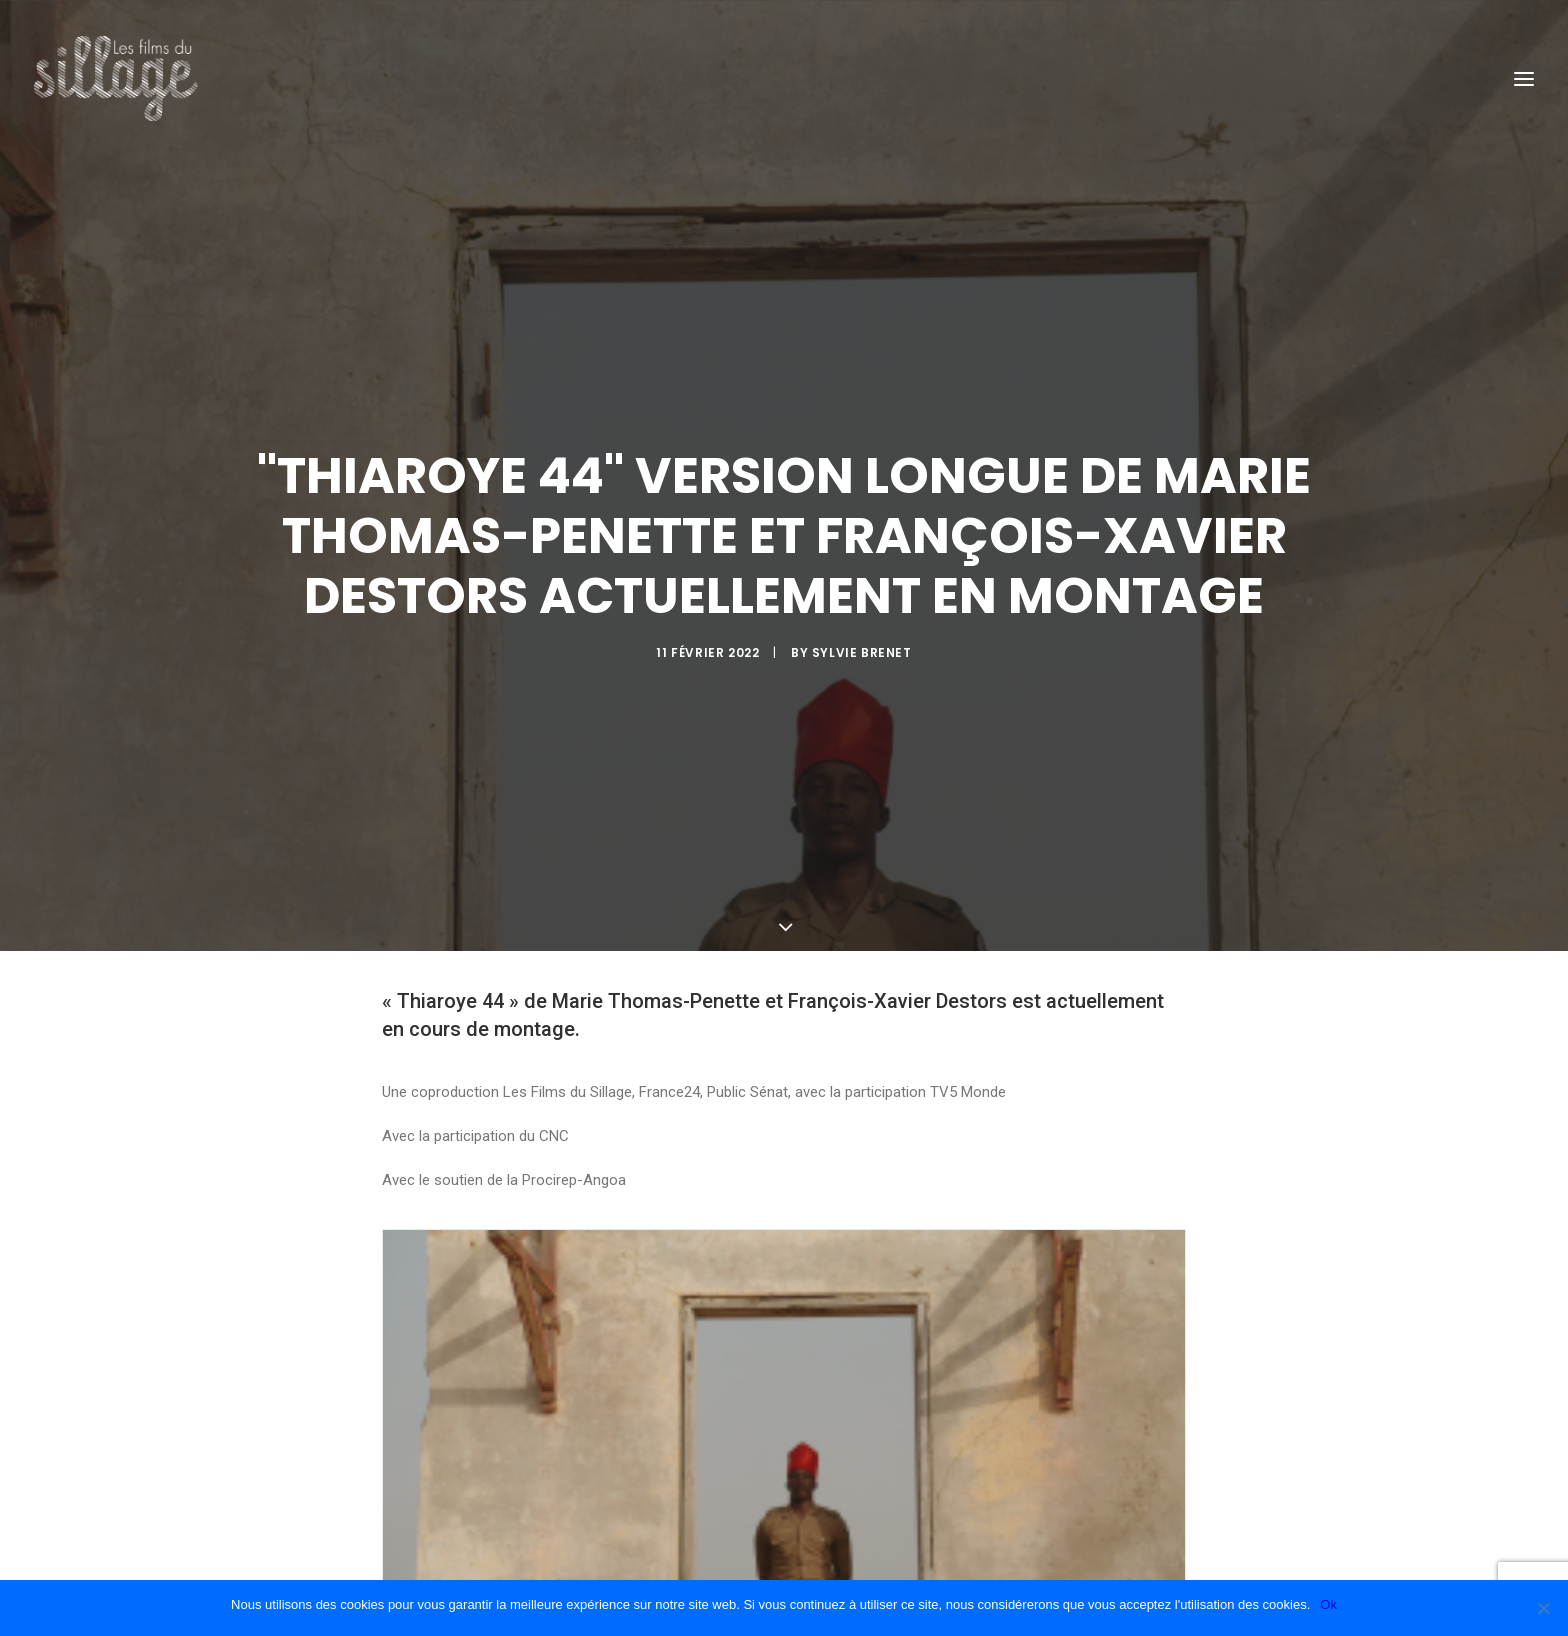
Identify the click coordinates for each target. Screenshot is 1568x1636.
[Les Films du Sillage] (116, 78)
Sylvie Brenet (862, 609)
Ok (1328, 1604)
